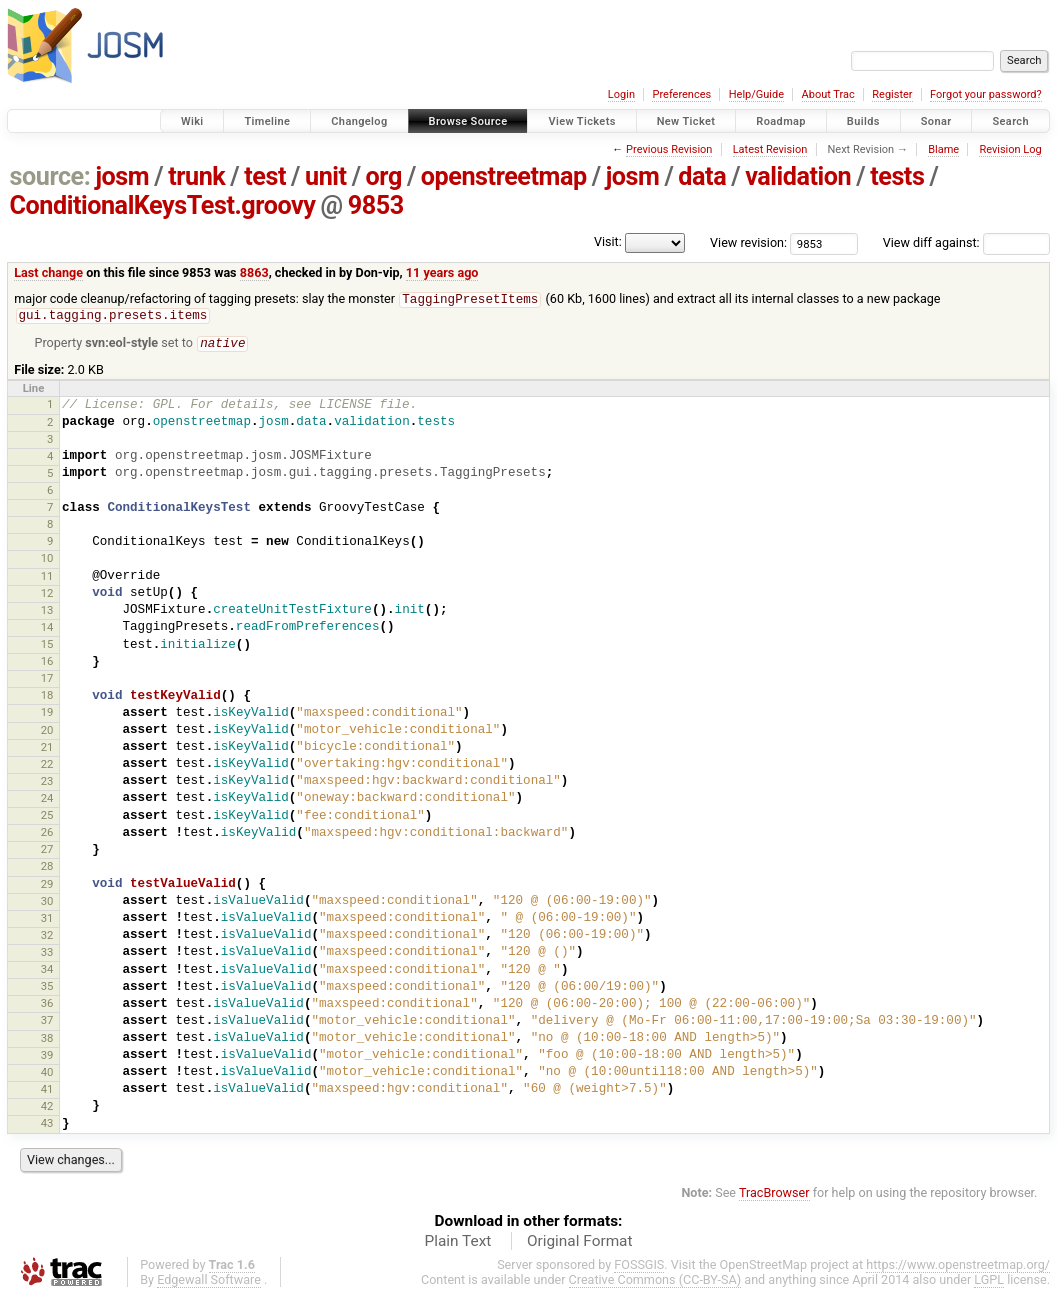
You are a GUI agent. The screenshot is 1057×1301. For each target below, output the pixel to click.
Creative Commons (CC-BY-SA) (655, 1282)
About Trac (828, 94)
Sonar (936, 121)
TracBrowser (774, 1195)
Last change (48, 272)
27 (47, 852)
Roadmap (781, 121)
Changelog (359, 121)
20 (47, 733)
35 (47, 989)
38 (47, 1041)
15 (47, 647)
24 (47, 801)
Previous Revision (669, 149)
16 (47, 664)
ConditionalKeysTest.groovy (163, 205)
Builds (863, 121)
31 (47, 921)
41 (47, 1092)
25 (47, 818)
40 (47, 1075)
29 (47, 887)
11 (47, 579)
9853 (376, 205)
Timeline (267, 121)
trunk (196, 176)
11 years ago (442, 272)
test (265, 176)
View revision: (748, 242)
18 (47, 698)
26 (47, 835)
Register (892, 94)
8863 (254, 272)
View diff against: (966, 242)
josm (122, 176)
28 (47, 869)
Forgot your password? (986, 94)
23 (47, 784)
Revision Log (1010, 149)
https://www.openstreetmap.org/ (958, 1267)
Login (621, 94)
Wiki (192, 121)
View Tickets (581, 121)
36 (47, 1006)
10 (47, 561)
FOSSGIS (639, 1267)
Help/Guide (756, 94)
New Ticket (686, 121)
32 (47, 938)
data (702, 176)
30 (47, 904)
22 (47, 767)
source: (50, 176)
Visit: (608, 241)
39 (47, 1058)
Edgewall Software (209, 1282)
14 (47, 630)
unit (326, 176)
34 (47, 972)
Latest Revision (770, 149)
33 (47, 955)
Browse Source (468, 121)
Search (1010, 121)
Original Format (580, 1244)
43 (47, 1126)
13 (47, 613)
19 (47, 715)
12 (47, 596)
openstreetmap (504, 176)
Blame (943, 149)
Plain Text (457, 1244)
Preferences (681, 94)
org (384, 176)
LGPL (989, 1282)
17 (47, 681)
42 (47, 1109)
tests (897, 176)
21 (47, 750)
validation (798, 176)
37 (47, 1023)
